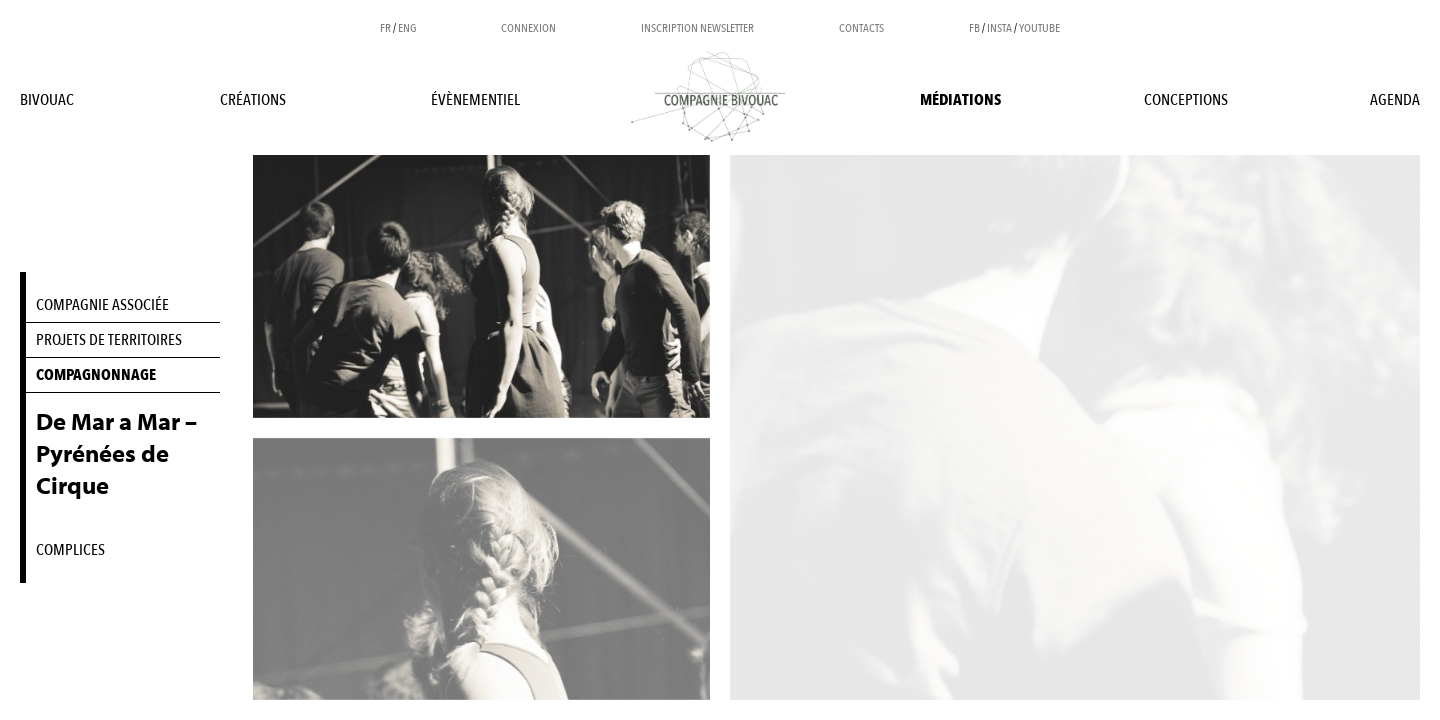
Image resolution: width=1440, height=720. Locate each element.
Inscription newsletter (697, 28)
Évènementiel (475, 100)
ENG (407, 28)
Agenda (1395, 100)
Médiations (960, 100)
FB (974, 28)
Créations (253, 100)
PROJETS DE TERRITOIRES (109, 340)
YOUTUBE (1039, 28)
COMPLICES (70, 550)
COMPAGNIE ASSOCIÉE (102, 305)
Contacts (861, 28)
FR (385, 28)
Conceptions (1186, 100)
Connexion (528, 28)
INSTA (999, 28)
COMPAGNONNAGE (96, 375)
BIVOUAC (47, 100)
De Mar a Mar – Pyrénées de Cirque (116, 454)
